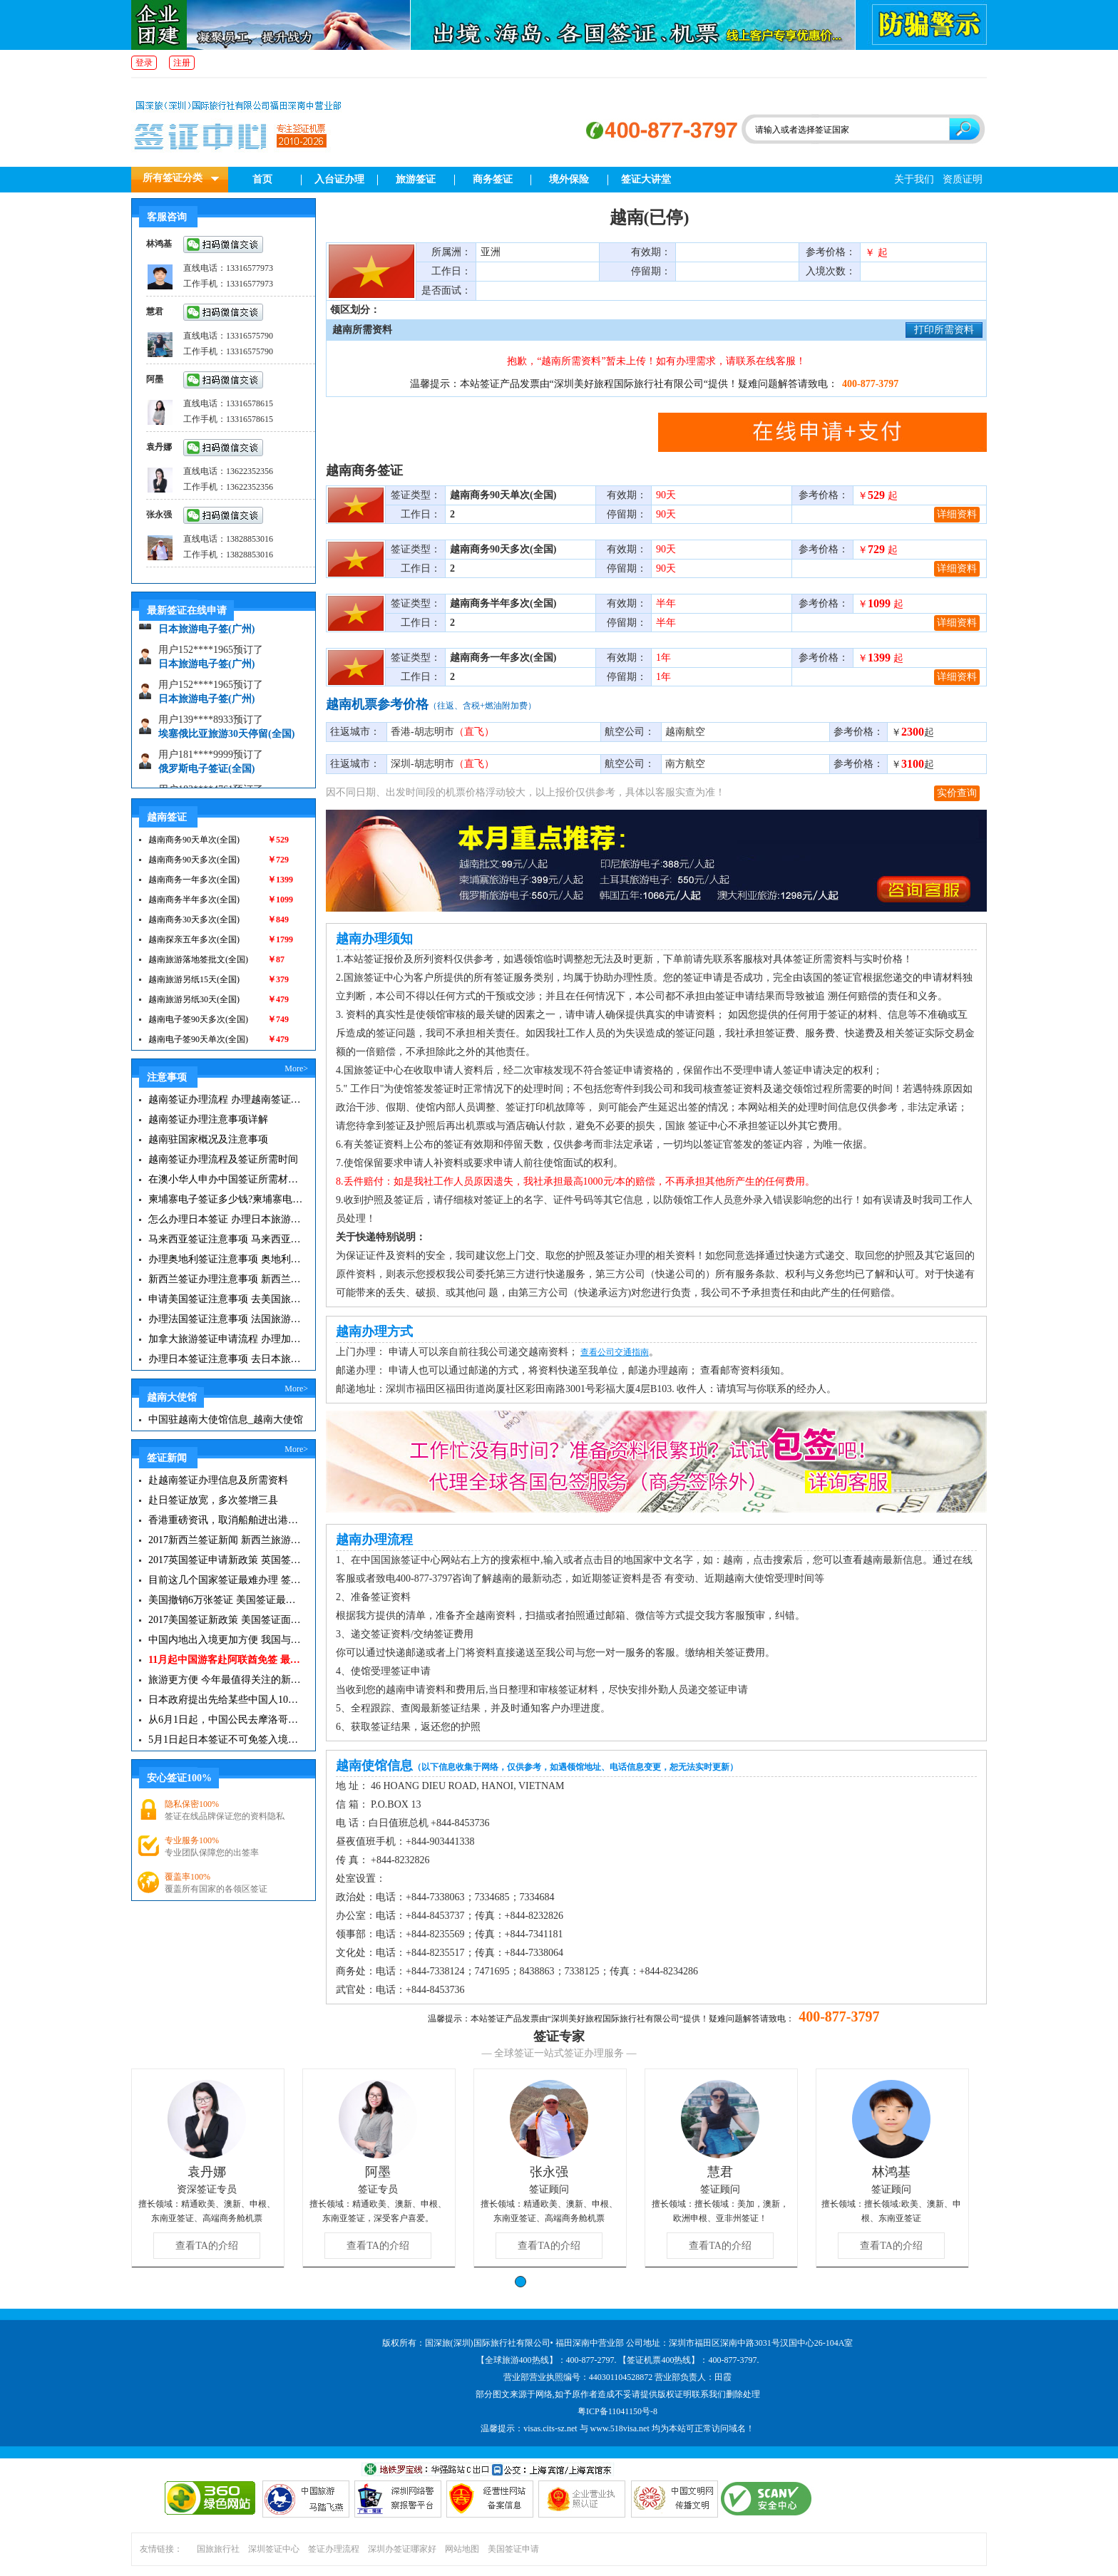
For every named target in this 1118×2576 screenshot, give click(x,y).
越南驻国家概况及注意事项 (208, 1139)
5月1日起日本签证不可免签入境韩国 (225, 1739)
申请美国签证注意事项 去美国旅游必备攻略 (225, 1299)
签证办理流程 (333, 2549)
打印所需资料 (944, 329)
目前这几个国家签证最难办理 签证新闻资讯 (225, 1580)
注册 (181, 63)
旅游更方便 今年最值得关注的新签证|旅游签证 (225, 1679)
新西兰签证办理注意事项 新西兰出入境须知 (225, 1279)
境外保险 (569, 179)
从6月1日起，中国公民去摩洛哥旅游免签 (225, 1719)
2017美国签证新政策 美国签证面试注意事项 (225, 1619)
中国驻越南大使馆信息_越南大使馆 (225, 1419)
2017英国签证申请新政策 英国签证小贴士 (225, 1560)
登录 (144, 63)
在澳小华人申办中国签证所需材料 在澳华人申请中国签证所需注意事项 (225, 1179)
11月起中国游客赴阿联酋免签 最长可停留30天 (225, 1659)
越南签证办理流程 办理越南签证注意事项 (225, 1099)
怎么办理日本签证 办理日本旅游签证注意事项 (225, 1219)
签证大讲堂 (646, 179)
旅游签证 (416, 179)
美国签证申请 (513, 2549)
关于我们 (914, 179)
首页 (262, 179)
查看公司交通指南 (614, 1352)
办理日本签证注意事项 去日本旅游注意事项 (225, 1359)
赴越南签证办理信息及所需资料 (218, 1480)
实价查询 (957, 793)
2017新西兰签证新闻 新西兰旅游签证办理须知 (225, 1540)
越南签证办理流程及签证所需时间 (223, 1159)
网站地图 (462, 2549)
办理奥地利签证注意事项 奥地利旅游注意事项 (225, 1259)
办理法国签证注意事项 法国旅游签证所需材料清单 (225, 1319)
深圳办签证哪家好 (402, 2549)
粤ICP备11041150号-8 (617, 2411)
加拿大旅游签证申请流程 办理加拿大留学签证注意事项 (225, 1339)
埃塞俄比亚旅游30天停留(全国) (226, 740)
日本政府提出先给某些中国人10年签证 (225, 1699)
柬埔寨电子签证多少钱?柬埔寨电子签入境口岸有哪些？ (225, 1199)
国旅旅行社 (218, 2549)
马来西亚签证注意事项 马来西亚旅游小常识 (225, 1239)
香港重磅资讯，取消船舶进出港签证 (225, 1520)
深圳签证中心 (273, 2549)
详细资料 (957, 514)
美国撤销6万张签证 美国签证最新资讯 (225, 1599)
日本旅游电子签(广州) (206, 635)
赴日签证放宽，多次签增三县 (213, 1500)
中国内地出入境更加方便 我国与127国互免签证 (225, 1639)
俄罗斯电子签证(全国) (206, 775)
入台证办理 (339, 179)
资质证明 (963, 179)
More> (296, 1068)
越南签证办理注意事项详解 (208, 1119)
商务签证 (493, 179)
